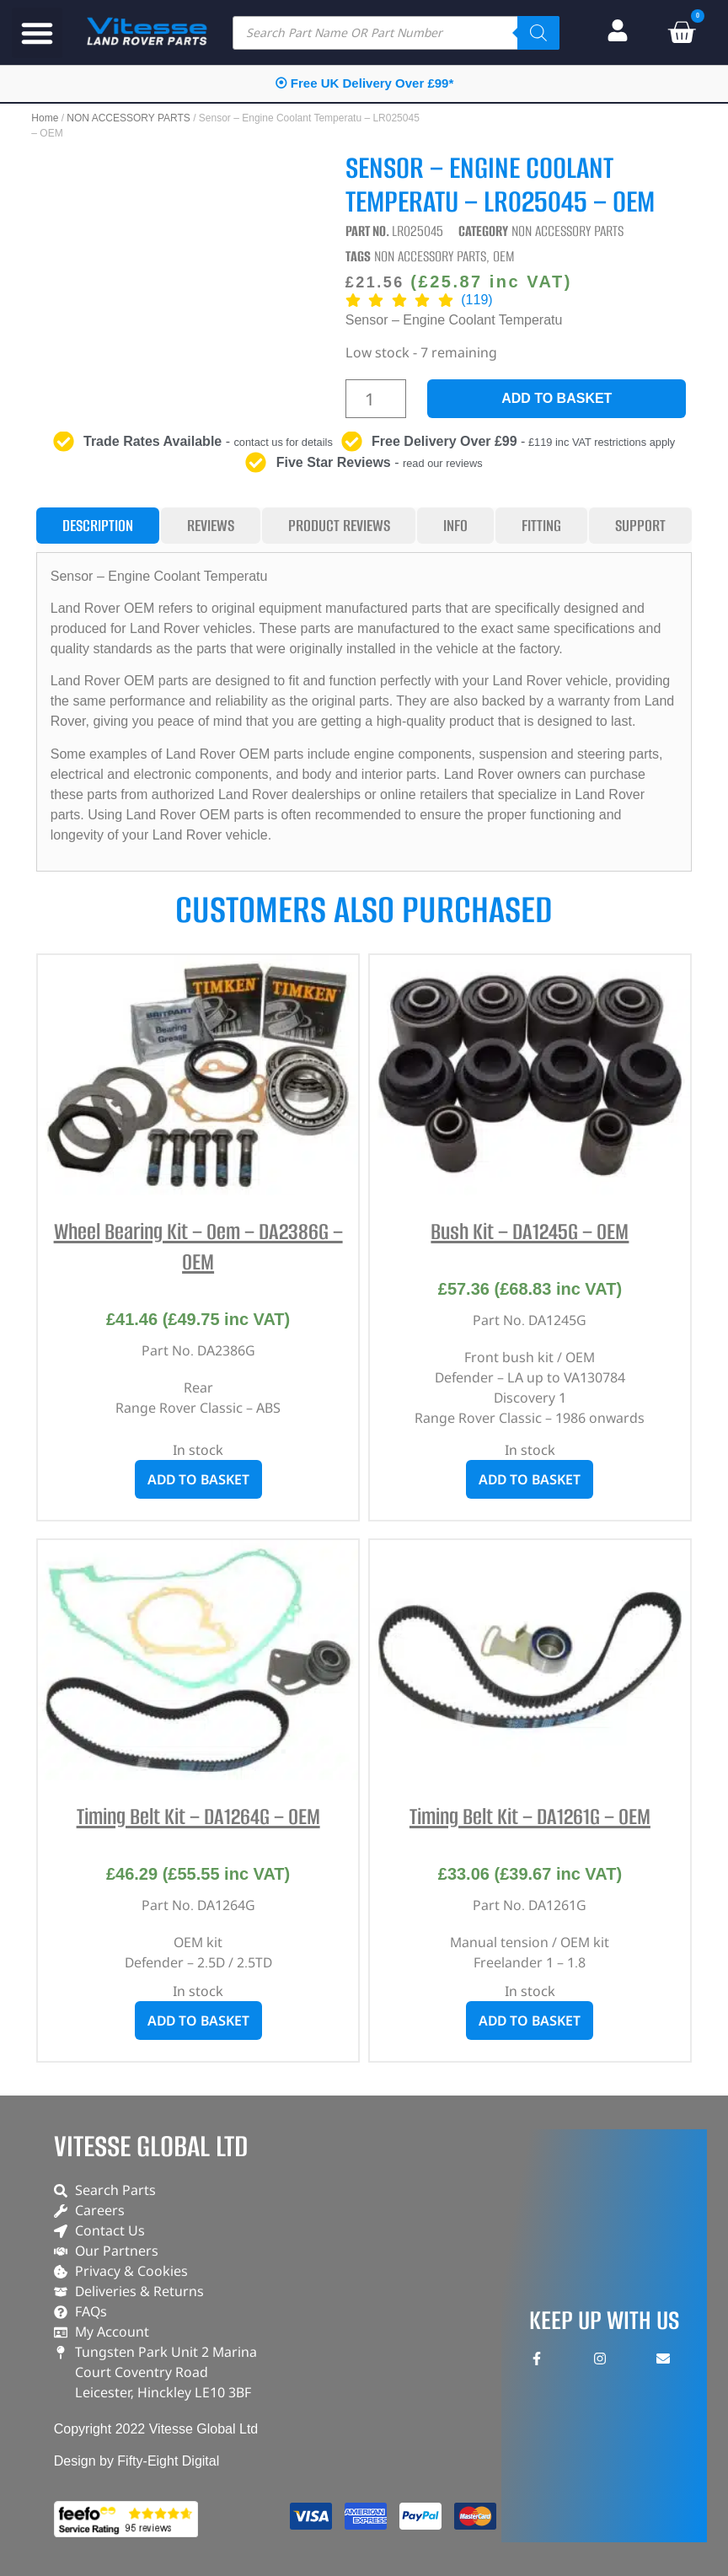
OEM (504, 256)
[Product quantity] (376, 398)
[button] (37, 33)
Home (44, 118)
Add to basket (556, 398)
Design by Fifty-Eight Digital (137, 2461)
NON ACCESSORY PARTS (128, 118)
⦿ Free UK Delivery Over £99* (364, 83)
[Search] (538, 33)
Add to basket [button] (198, 1479)
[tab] (97, 525)
